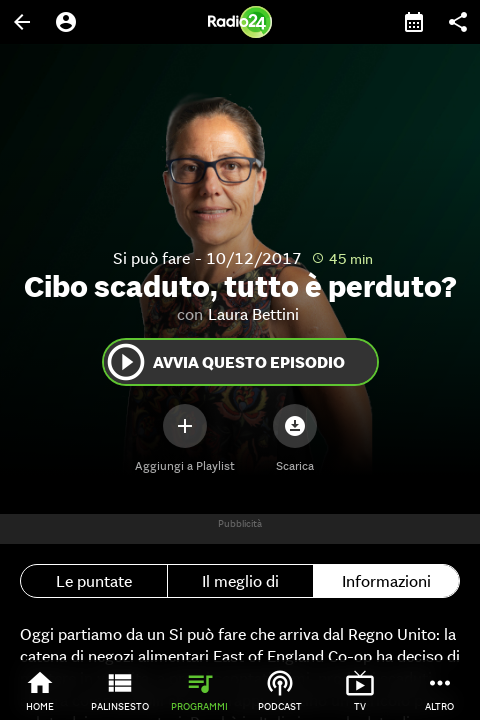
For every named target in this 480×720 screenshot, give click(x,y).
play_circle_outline (126, 362)
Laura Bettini (253, 314)
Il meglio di (240, 581)
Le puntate (94, 581)
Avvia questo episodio (224, 362)
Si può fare (151, 258)
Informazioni (386, 581)
